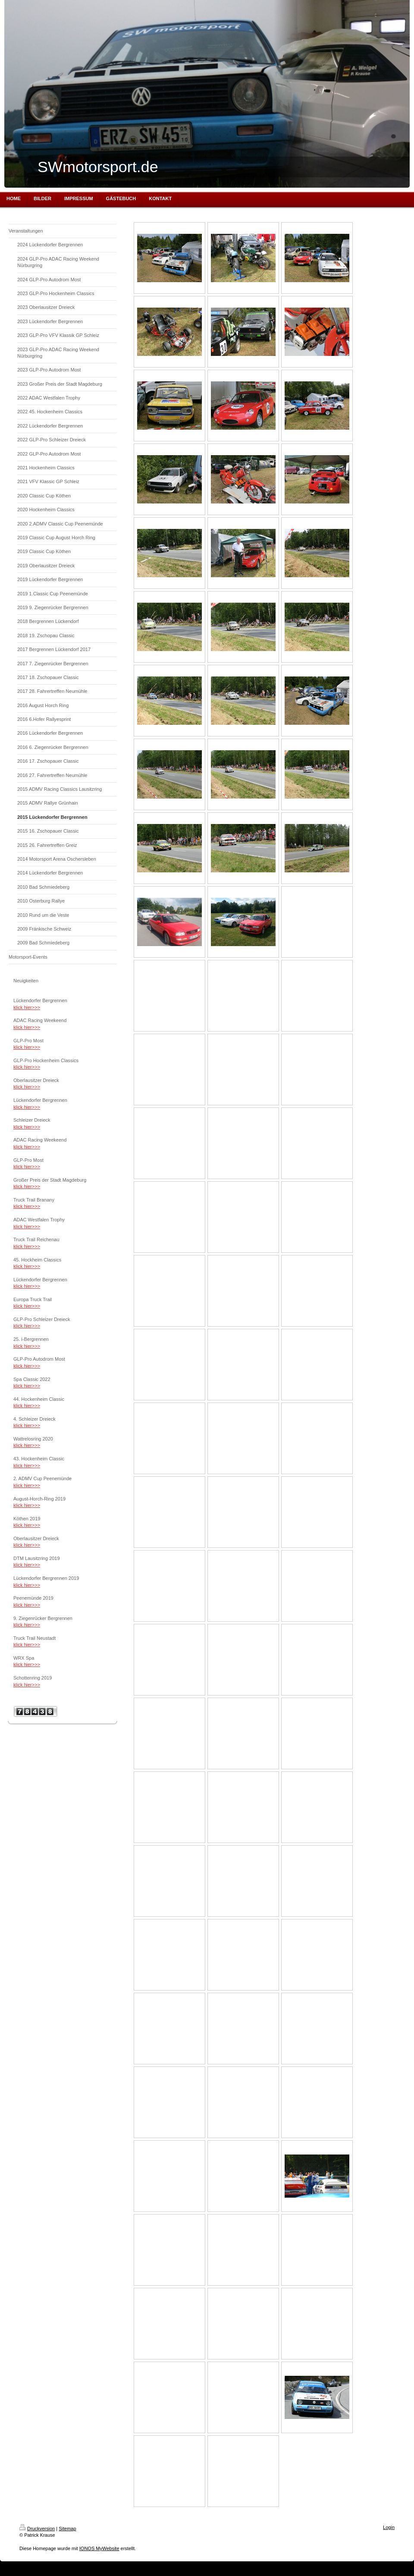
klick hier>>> (26, 1007)
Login (389, 2527)
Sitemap (67, 2528)
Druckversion (37, 2528)
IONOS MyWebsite (99, 2548)
